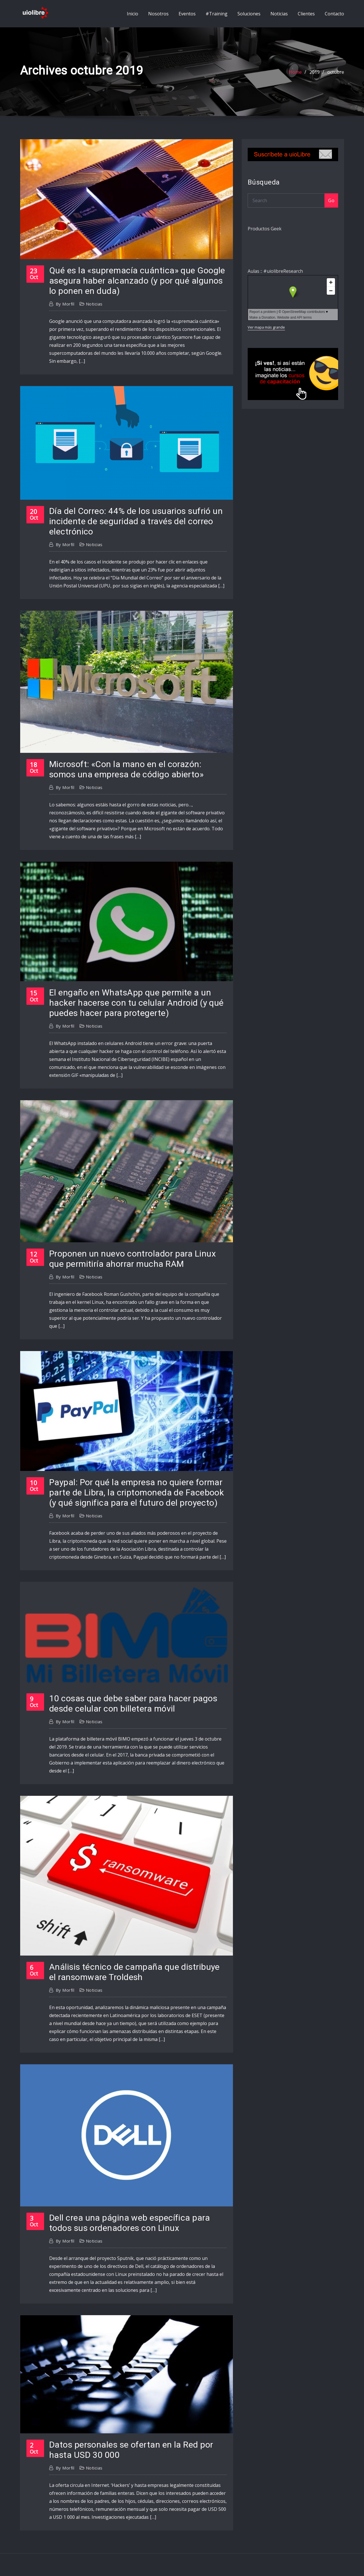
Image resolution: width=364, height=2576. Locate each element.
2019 (314, 72)
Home (295, 72)
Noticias (279, 14)
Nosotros (158, 14)
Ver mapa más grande (266, 327)
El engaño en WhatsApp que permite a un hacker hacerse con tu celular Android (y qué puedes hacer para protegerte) (136, 1002)
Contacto (334, 14)
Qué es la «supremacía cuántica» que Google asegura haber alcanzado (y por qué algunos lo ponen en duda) (137, 280)
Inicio (132, 14)
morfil (65, 304)
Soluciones (248, 14)
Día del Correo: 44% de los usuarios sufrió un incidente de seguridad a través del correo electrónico (136, 521)
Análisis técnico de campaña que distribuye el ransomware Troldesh (134, 1972)
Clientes (306, 14)
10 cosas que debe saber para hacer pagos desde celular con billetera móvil (133, 1703)
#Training (217, 14)
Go (331, 200)
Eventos (187, 14)
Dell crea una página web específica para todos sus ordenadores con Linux (129, 2223)
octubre (335, 72)
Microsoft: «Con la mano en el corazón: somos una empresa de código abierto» (126, 769)
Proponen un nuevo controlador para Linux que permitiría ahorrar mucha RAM (132, 1259)
